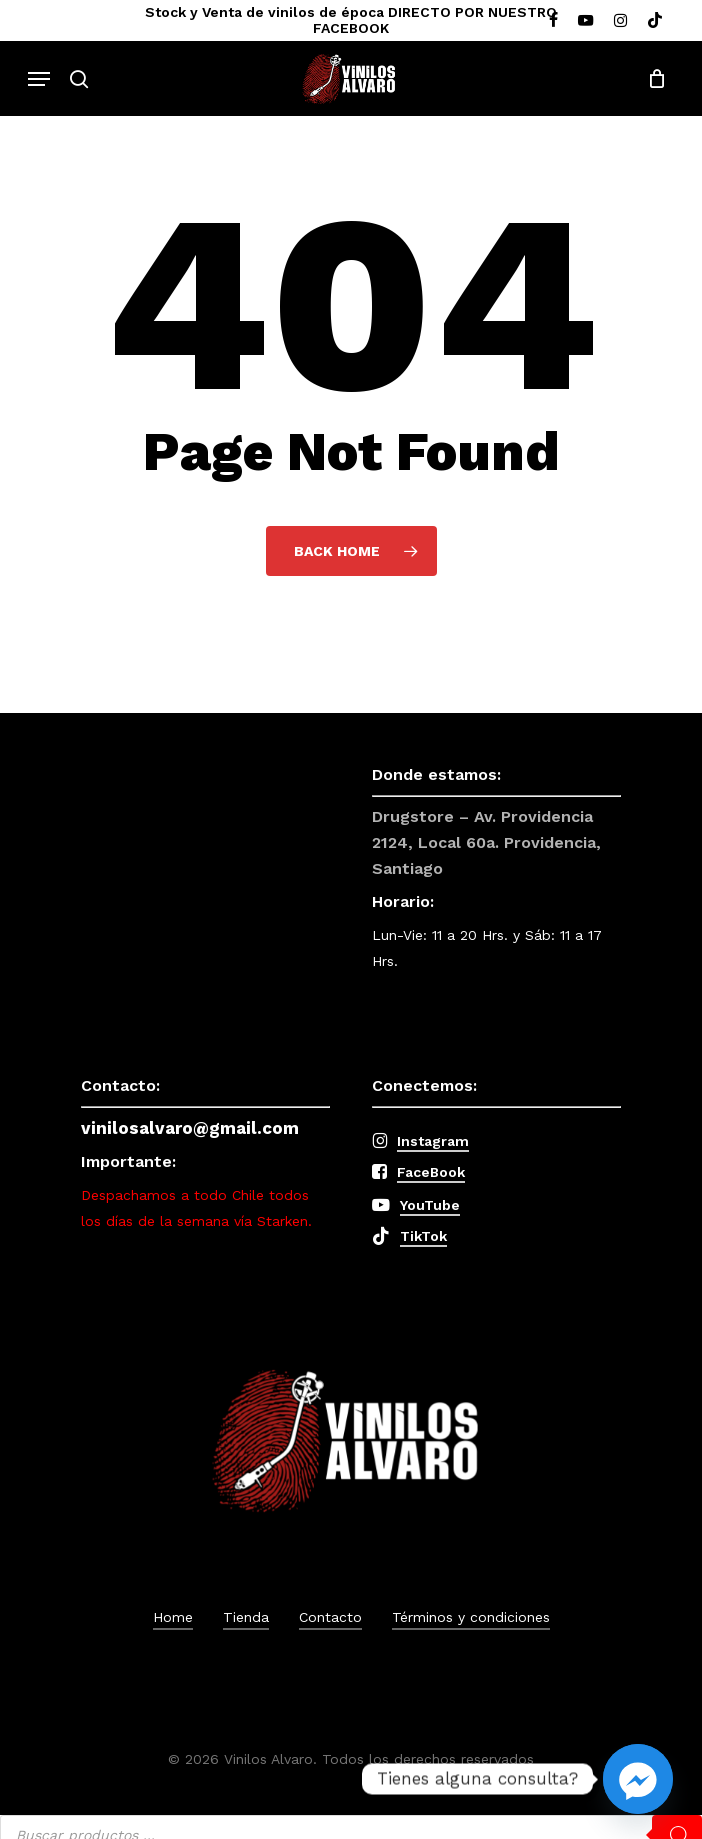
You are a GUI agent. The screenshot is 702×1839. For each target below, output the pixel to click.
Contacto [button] (330, 1617)
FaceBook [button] (431, 1172)
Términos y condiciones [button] (471, 1617)
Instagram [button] (433, 1141)
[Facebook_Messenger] (638, 1779)
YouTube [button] (430, 1205)
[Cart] (651, 79)
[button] (39, 79)
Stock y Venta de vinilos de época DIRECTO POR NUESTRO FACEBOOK (351, 20)
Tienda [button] (246, 1617)
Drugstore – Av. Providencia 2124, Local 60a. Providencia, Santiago (486, 842)
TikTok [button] (423, 1236)
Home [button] (173, 1617)
